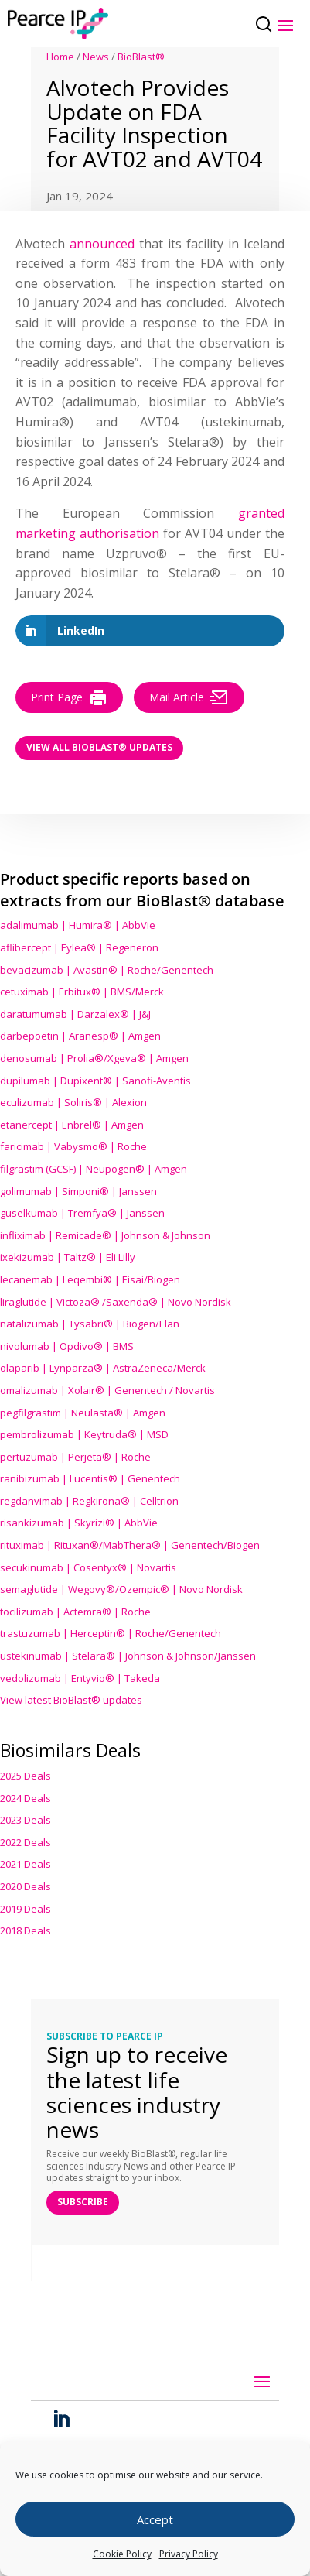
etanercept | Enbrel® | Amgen (72, 1125)
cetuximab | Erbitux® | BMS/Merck (82, 992)
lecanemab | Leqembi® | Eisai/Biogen (90, 1279)
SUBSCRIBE (82, 2201)
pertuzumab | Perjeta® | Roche (75, 1457)
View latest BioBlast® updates (71, 1700)
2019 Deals (25, 1909)
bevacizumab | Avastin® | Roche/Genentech (106, 970)
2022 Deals (25, 1842)
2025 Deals (25, 1776)
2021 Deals (25, 1864)
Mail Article (189, 697)
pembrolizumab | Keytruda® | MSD (84, 1434)
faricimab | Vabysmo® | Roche (73, 1146)
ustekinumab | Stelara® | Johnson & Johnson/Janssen (128, 1656)
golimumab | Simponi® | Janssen (78, 1191)
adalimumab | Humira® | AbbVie (77, 925)
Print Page (69, 697)
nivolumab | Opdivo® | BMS (67, 1346)
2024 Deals (25, 1798)
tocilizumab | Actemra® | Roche (75, 1612)
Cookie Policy (122, 2554)
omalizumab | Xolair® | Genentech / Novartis (107, 1390)
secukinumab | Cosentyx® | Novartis (88, 1567)
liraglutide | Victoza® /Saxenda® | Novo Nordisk (115, 1302)
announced (102, 243)
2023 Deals (25, 1820)
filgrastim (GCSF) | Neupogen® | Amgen (93, 1169)
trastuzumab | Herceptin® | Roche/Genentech (110, 1633)
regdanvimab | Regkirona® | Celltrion (89, 1501)
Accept (155, 2519)
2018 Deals (25, 1930)
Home (60, 56)
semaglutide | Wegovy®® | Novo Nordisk (121, 1589)
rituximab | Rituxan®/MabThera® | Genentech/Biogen (130, 1545)
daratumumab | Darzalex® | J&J (75, 1014)
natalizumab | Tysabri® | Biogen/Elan (89, 1324)
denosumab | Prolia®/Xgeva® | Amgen (94, 1058)
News (96, 56)
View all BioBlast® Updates (99, 747)
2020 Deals (25, 1886)
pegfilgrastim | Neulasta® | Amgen (82, 1413)
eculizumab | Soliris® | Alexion (73, 1102)
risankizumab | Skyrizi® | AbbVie (79, 1523)
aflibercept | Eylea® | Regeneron (79, 947)
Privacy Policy (188, 2554)
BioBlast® (141, 56)
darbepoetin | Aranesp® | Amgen (80, 1036)
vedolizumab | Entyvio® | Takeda (80, 1678)
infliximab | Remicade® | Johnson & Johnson (105, 1235)
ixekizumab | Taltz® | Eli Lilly (67, 1257)
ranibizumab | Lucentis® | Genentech (90, 1478)
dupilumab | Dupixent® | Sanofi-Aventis (95, 1081)
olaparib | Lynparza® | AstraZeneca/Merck (103, 1368)
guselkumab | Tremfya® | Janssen (82, 1213)
